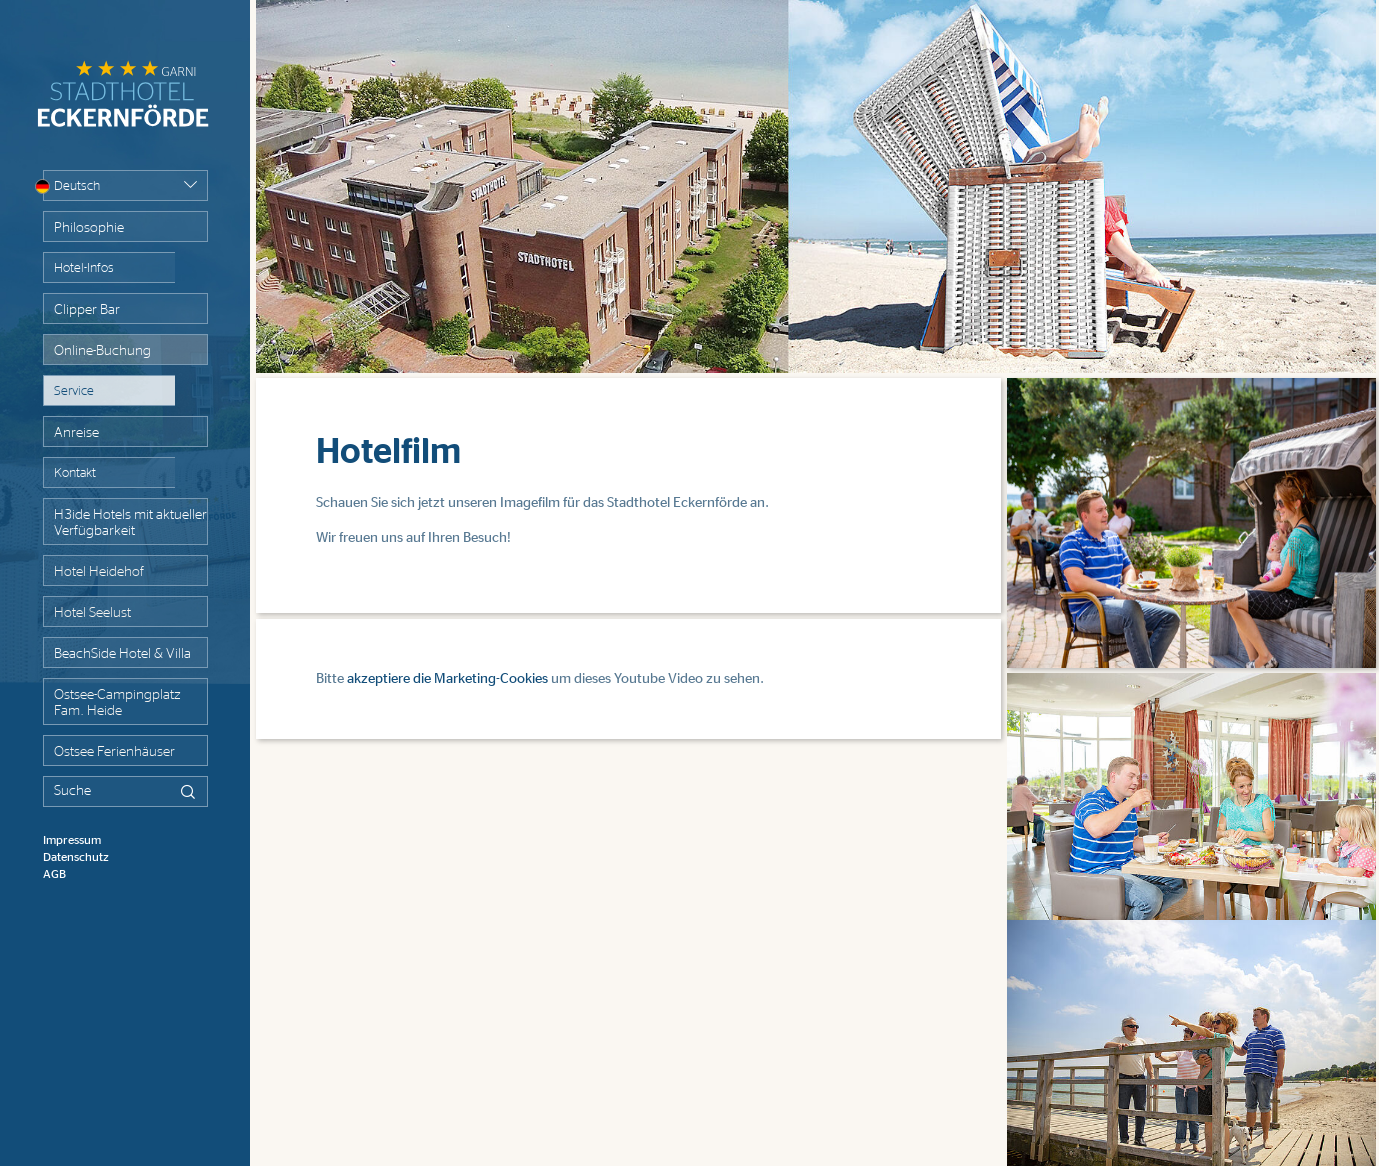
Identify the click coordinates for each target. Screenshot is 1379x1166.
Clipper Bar (87, 310)
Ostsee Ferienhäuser (114, 752)
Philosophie (89, 228)
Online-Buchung (102, 351)
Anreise (76, 433)
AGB (54, 874)
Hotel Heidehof (99, 572)
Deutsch (71, 186)
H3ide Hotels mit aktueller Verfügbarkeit (130, 523)
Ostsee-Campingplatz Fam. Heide (117, 703)
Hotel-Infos (84, 268)
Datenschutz (76, 857)
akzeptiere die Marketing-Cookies (447, 679)
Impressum (72, 840)
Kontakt (75, 473)
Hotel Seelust (92, 613)
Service (74, 391)
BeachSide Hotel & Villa (122, 654)
